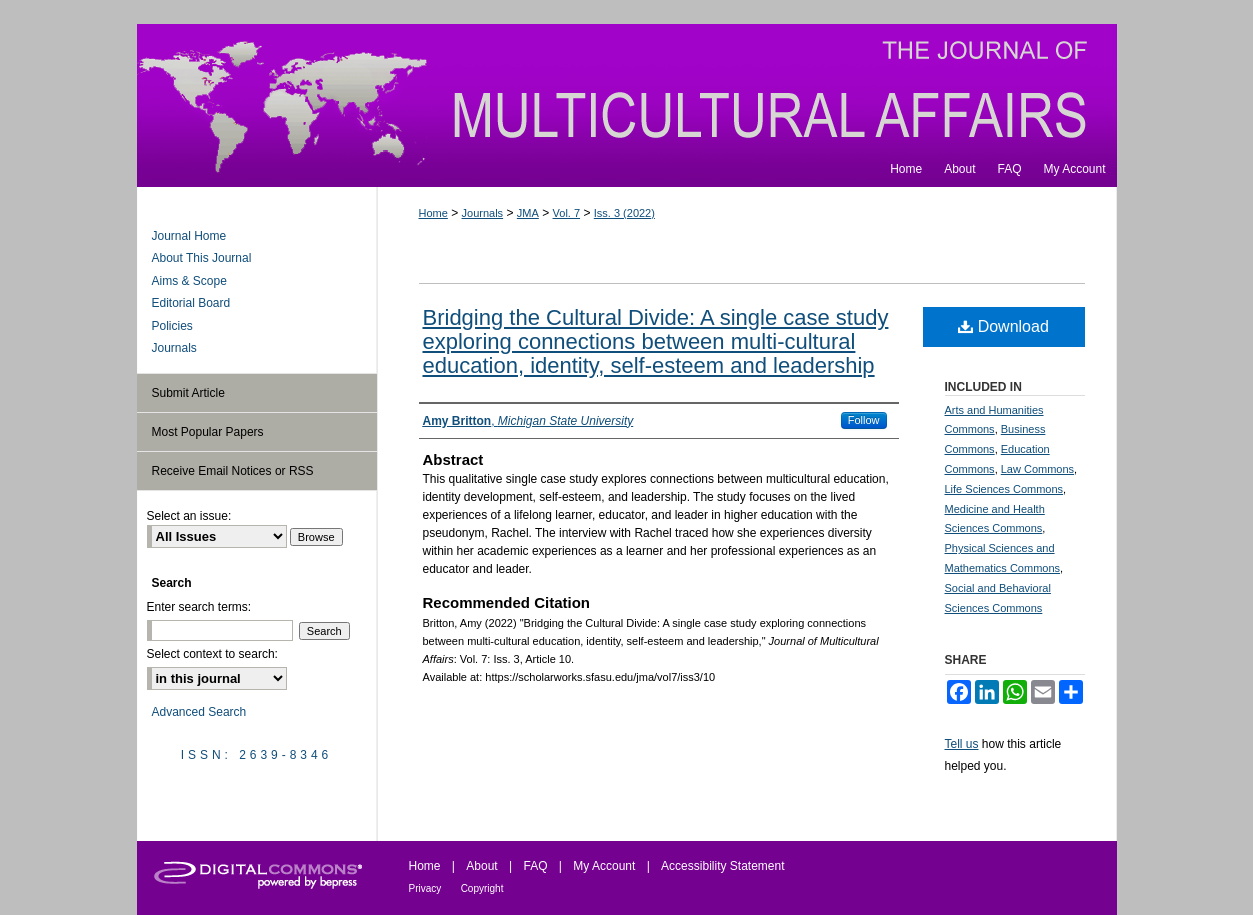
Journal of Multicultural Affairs (627, 87)
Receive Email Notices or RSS (233, 471)
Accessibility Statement (722, 866)
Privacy (425, 888)
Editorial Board (191, 303)
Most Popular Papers (208, 432)
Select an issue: (189, 516)
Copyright (482, 888)
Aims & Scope (189, 281)
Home (433, 213)
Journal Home (189, 236)
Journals (483, 213)
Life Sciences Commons (1004, 489)
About (481, 866)
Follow (864, 420)
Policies (172, 326)
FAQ (535, 866)
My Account (604, 866)
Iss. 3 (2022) (624, 213)
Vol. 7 (567, 213)
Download (1003, 326)
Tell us (962, 744)
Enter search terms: (199, 607)
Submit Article (188, 393)
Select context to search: (212, 654)
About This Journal (202, 258)
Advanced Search (199, 712)
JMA (528, 213)
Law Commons (1037, 469)
